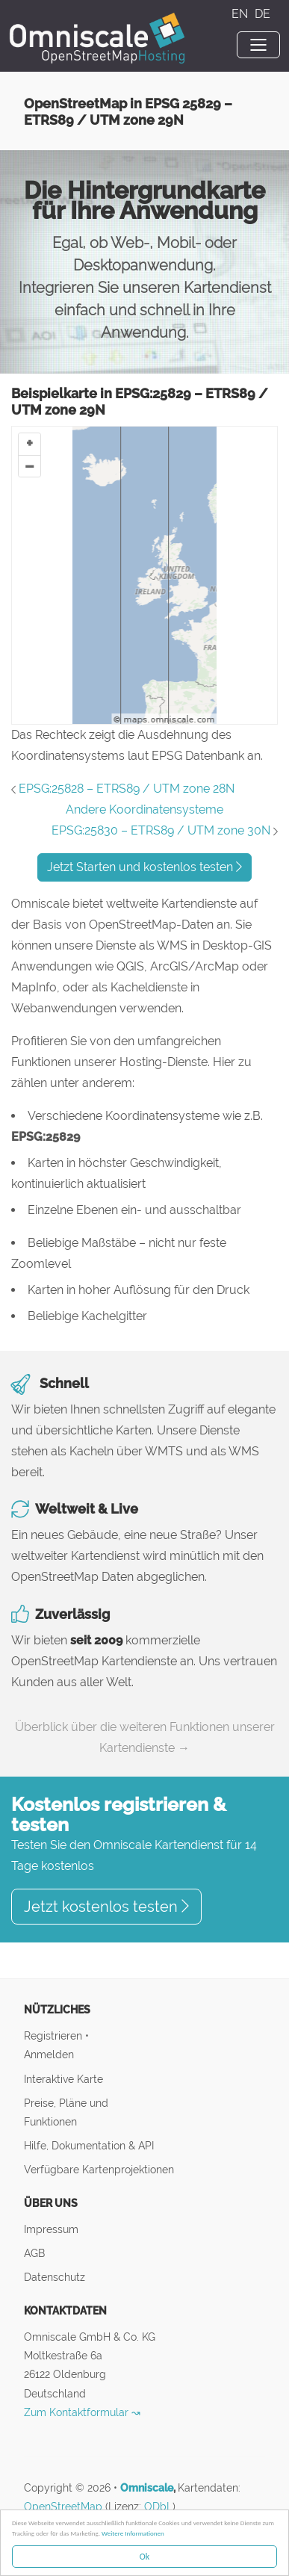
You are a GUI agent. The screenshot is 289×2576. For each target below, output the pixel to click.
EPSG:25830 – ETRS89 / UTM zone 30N (161, 830)
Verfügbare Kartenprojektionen (99, 2169)
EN (241, 14)
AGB (34, 2253)
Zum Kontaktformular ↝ (82, 2412)
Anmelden (49, 2054)
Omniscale (146, 2488)
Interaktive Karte (63, 2078)
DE (262, 14)
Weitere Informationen (133, 2533)
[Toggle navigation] (258, 44)
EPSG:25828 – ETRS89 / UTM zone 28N (126, 788)
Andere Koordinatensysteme (144, 809)
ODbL (158, 2506)
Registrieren (54, 2035)
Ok (144, 2556)
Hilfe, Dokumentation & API (89, 2145)
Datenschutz (54, 2276)
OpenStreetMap (63, 2506)
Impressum (51, 2229)
